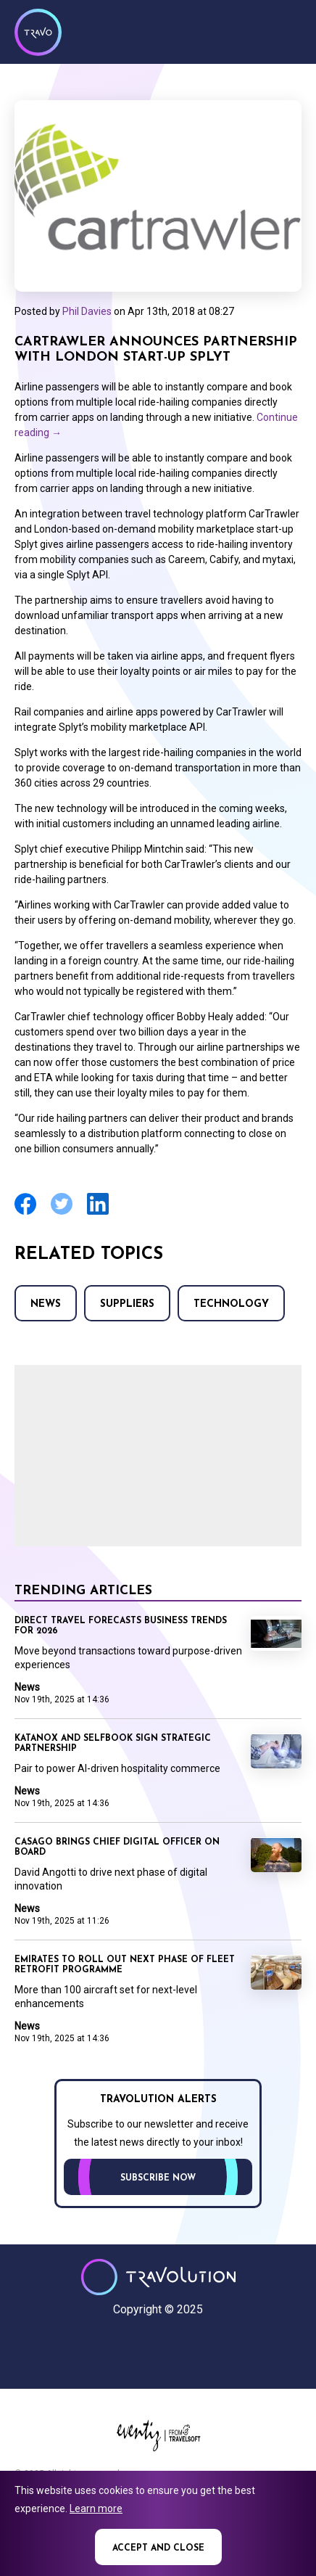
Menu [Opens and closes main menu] (287, 30)
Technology (231, 1304)
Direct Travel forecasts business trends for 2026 (120, 1626)
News (45, 1304)
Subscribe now (158, 2178)
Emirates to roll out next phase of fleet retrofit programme (124, 1965)
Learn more (96, 2508)
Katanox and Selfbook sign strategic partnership (112, 1743)
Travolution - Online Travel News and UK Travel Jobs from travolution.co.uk (158, 2277)
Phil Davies (87, 311)
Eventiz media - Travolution (158, 2435)
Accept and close (158, 2548)
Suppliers (127, 1304)
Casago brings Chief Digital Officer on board (117, 1847)
